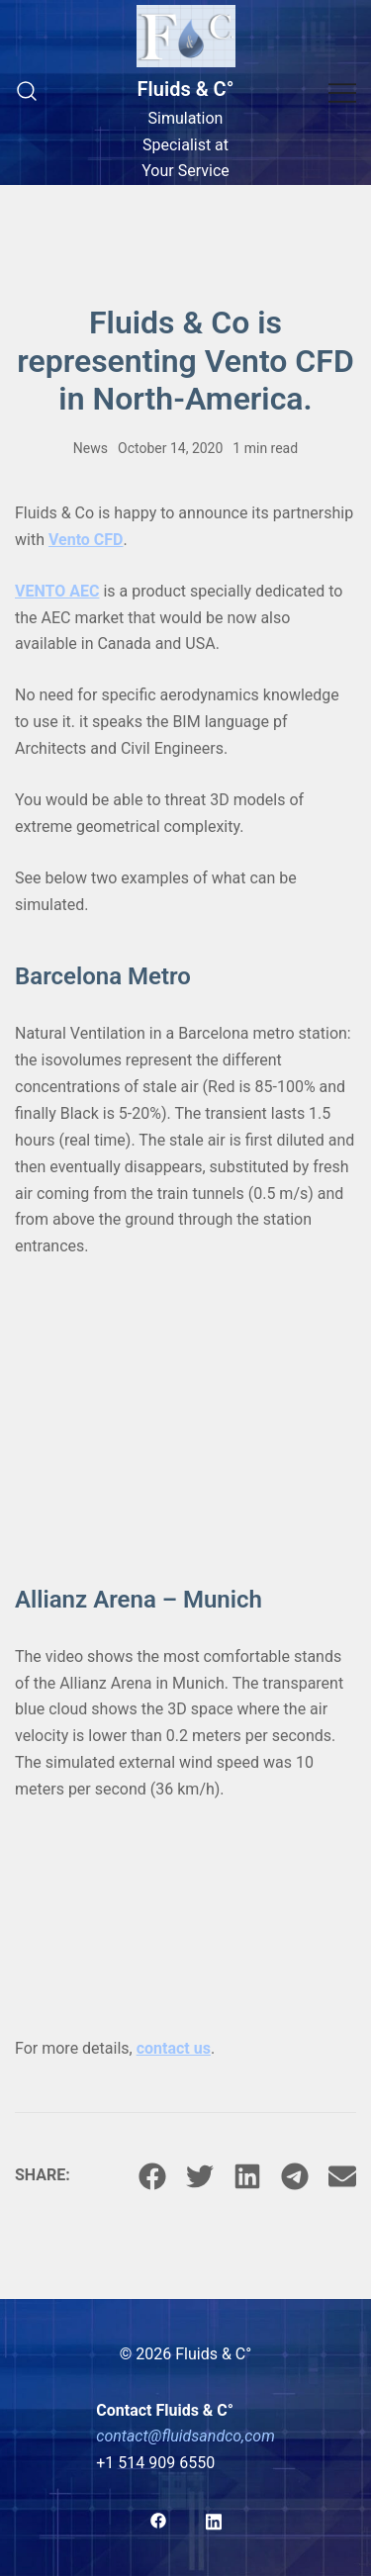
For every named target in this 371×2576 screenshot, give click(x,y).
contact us (174, 2048)
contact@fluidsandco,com (185, 2436)
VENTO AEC (57, 591)
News (90, 448)
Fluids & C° (186, 89)
